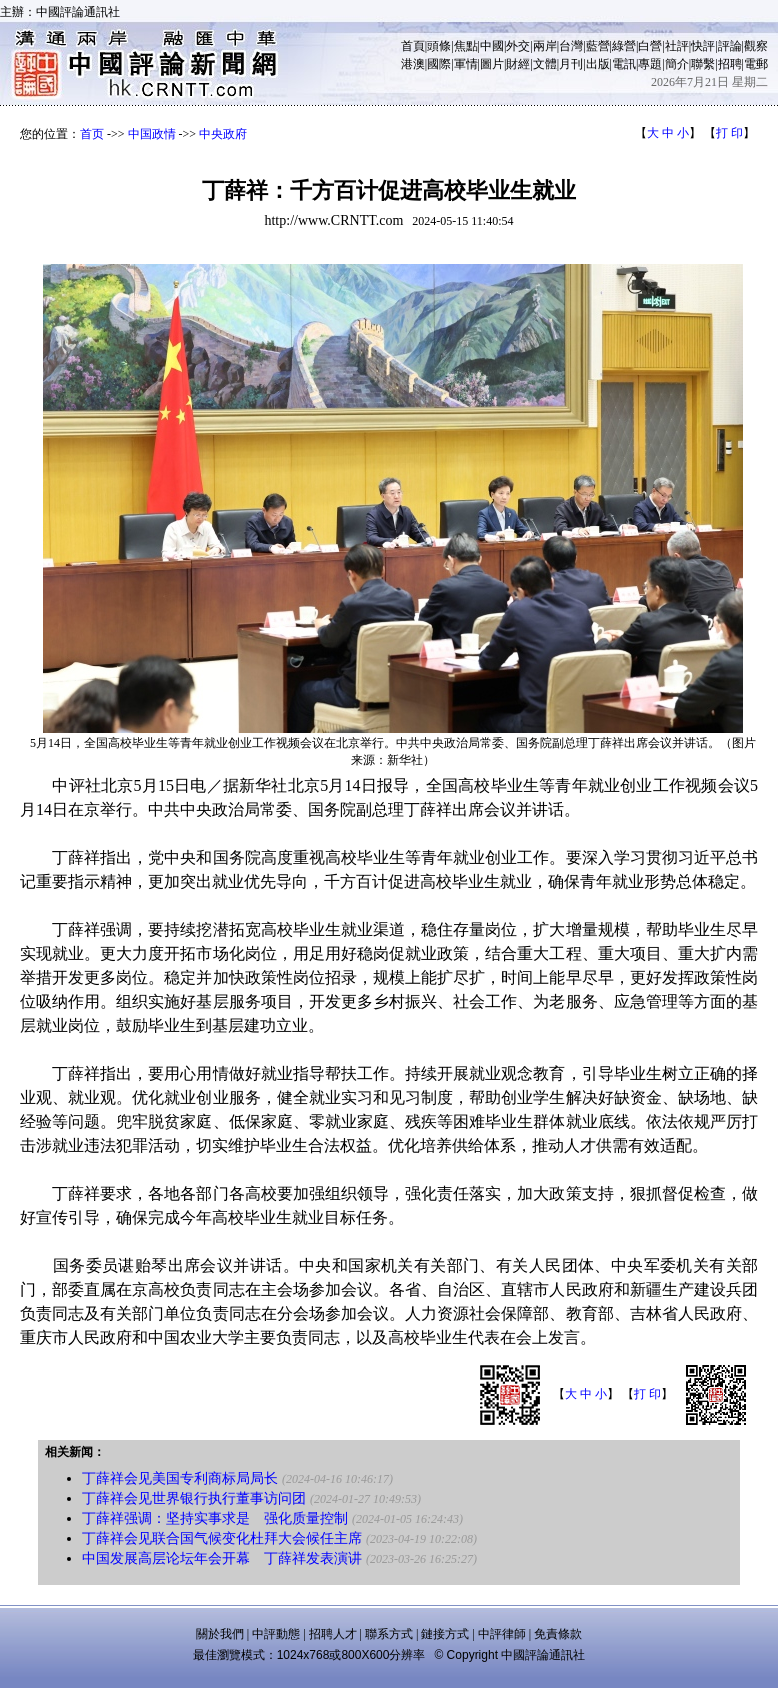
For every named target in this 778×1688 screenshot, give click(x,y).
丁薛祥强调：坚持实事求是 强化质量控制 (215, 1518)
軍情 (466, 64)
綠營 (624, 46)
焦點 (466, 46)
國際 (439, 64)
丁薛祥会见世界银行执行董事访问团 (194, 1498)
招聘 (730, 64)
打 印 (729, 133)
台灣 (571, 46)
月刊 (571, 64)
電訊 (624, 64)
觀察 (756, 46)
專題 (650, 64)
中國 (492, 46)
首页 (92, 134)
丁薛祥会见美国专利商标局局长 (180, 1478)
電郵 (756, 64)
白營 (650, 46)
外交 (518, 46)
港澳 (413, 64)
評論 (730, 46)
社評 (677, 46)
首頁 (413, 46)
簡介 (677, 64)
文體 (545, 64)
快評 (703, 46)
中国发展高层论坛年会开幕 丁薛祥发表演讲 (222, 1558)
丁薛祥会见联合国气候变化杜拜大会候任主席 (222, 1538)
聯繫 (703, 64)
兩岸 (545, 46)
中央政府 (223, 134)
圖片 (492, 64)
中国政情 (152, 134)
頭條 (439, 46)
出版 (598, 64)
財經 (518, 64)
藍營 (598, 46)
